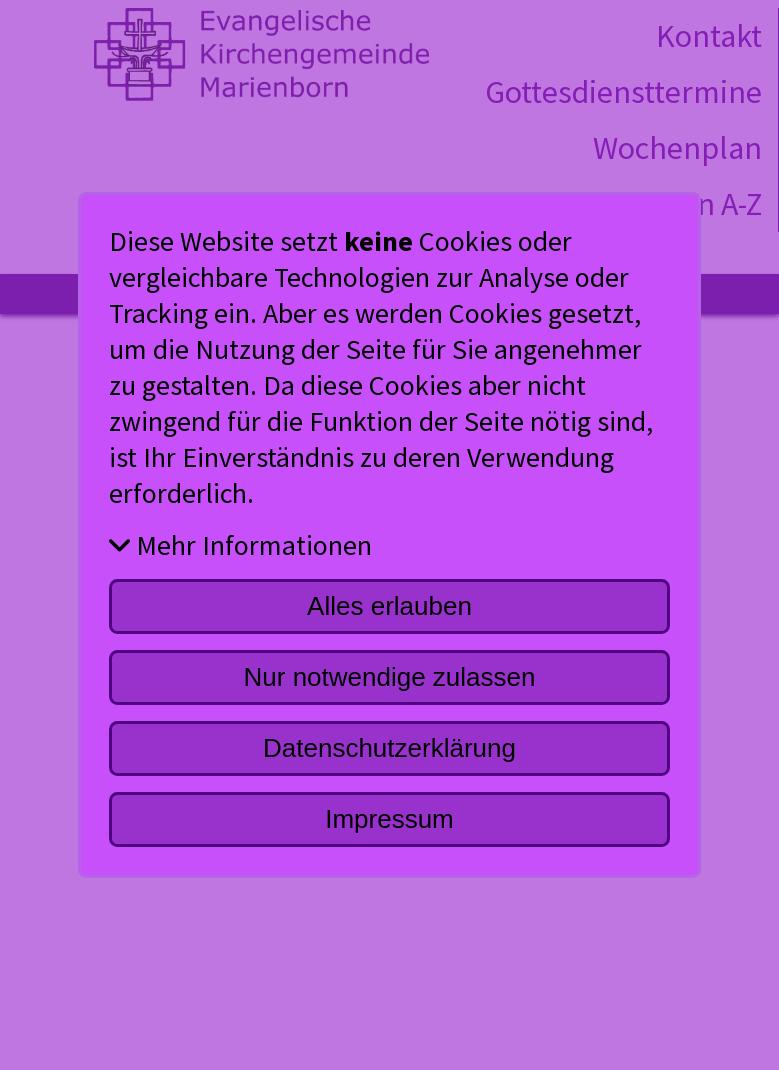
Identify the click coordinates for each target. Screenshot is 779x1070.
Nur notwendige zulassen (390, 677)
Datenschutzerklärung (389, 748)
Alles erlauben (389, 606)
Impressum (389, 819)
